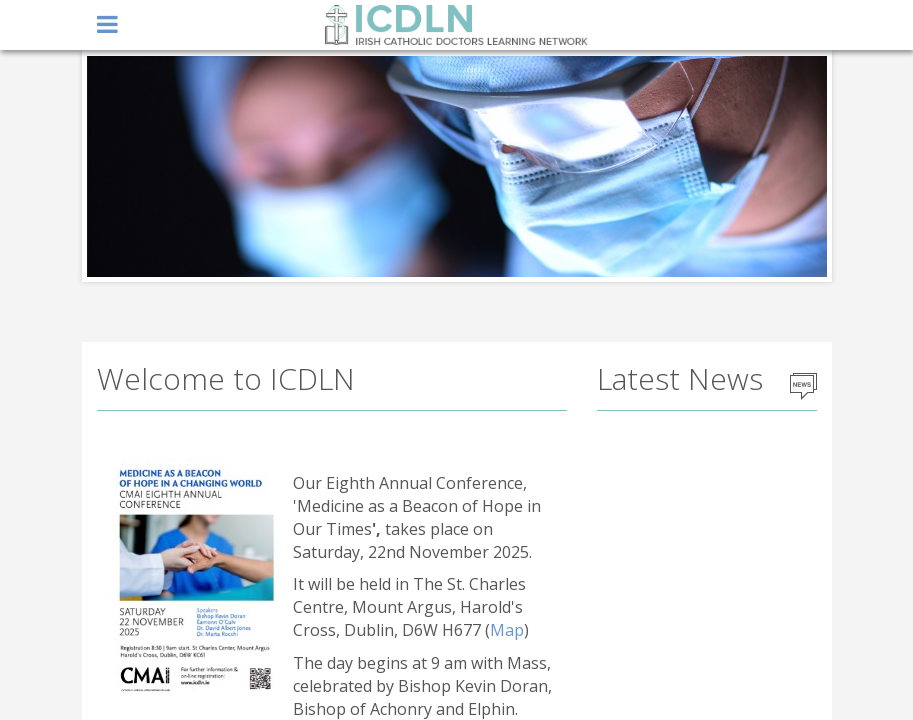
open (107, 25)
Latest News (680, 378)
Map (507, 630)
